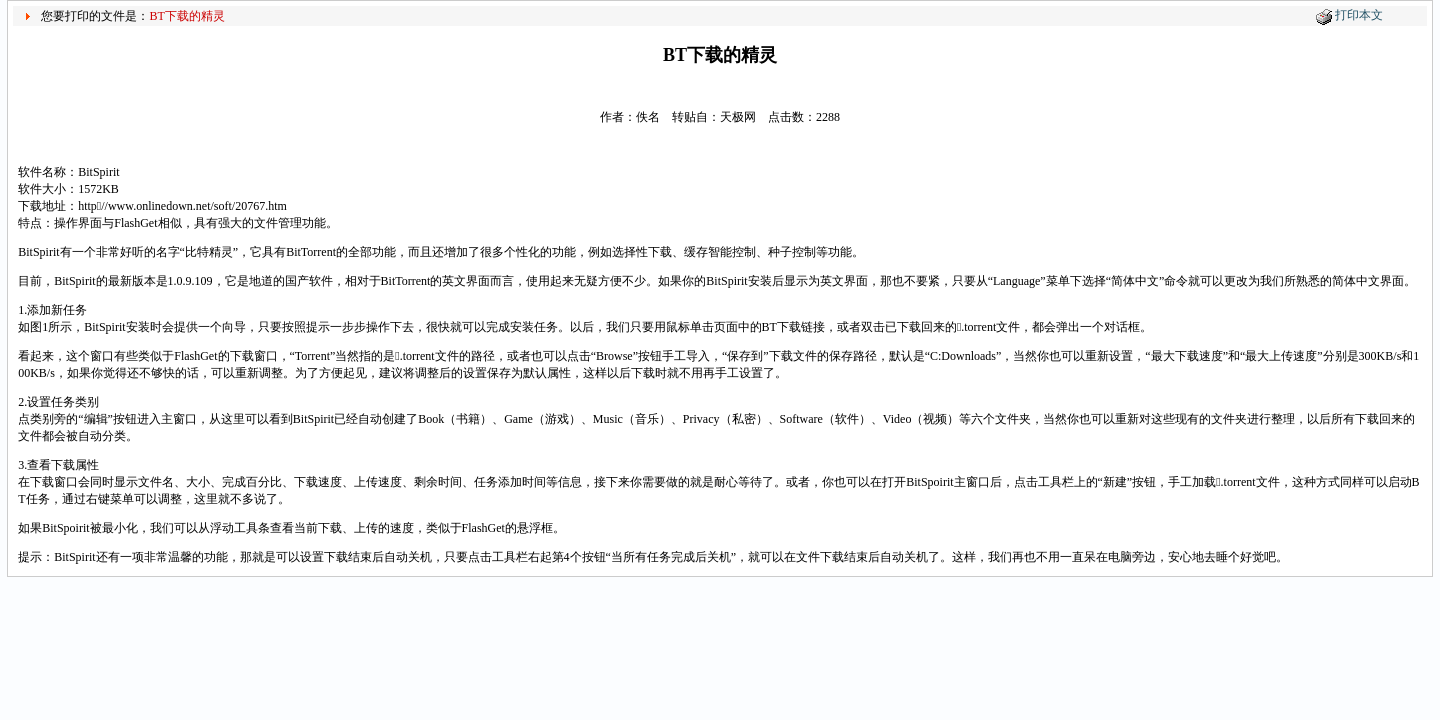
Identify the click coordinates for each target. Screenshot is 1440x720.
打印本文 (1359, 15)
